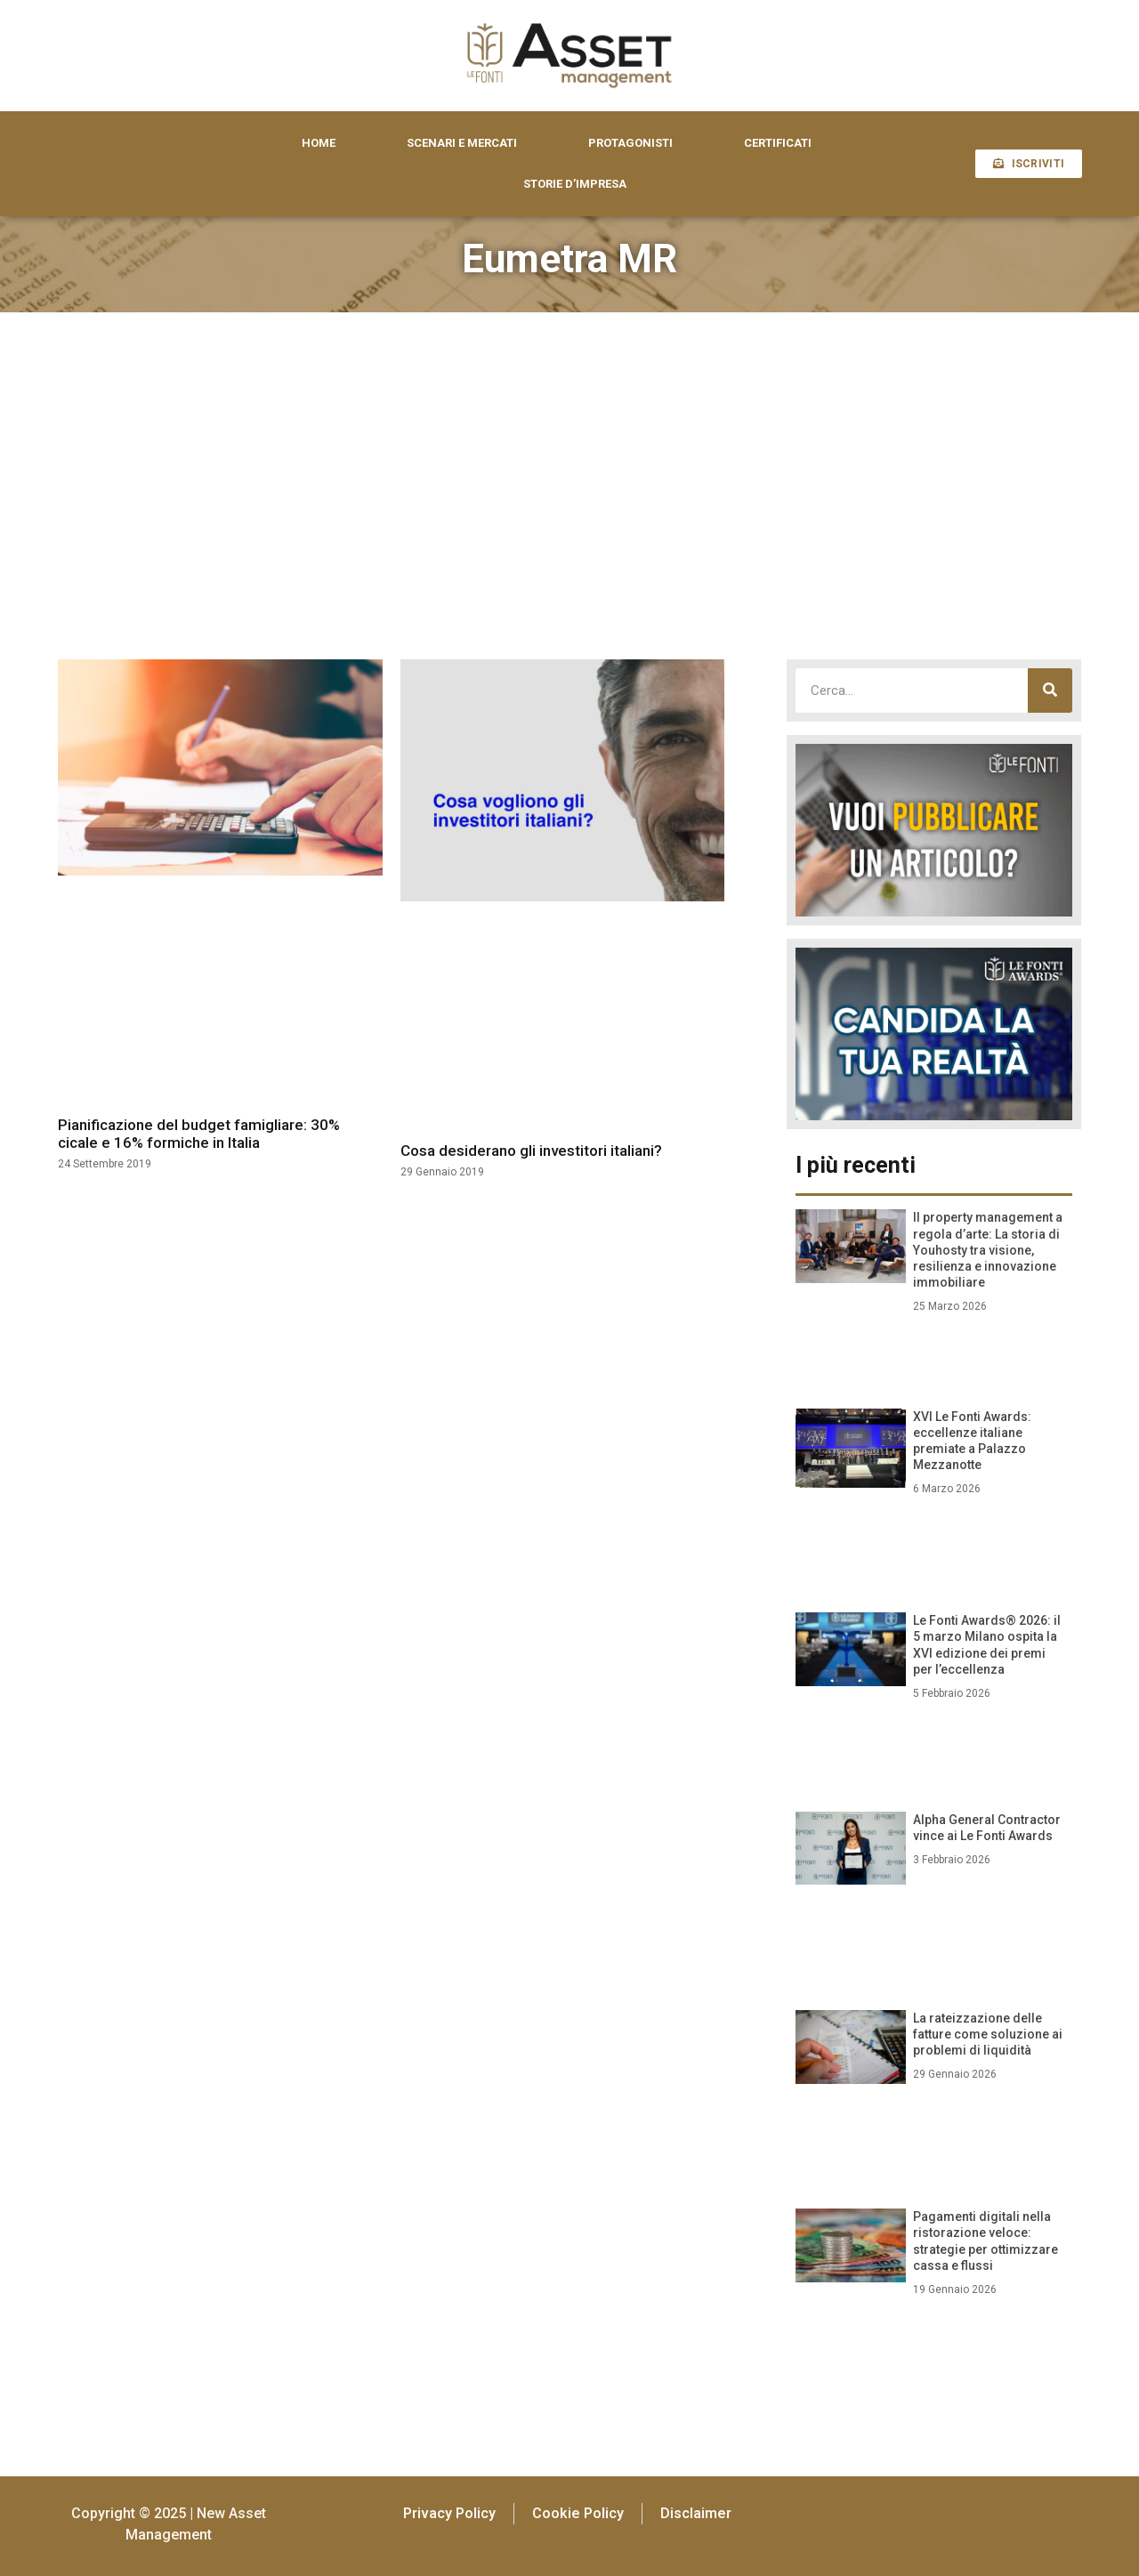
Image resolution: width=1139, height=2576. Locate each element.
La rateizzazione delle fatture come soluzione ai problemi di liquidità (987, 2034)
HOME (318, 142)
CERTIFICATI (778, 142)
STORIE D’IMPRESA (574, 183)
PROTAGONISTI (630, 142)
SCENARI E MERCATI (462, 142)
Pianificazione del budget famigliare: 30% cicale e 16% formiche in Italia (199, 1133)
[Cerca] (1050, 690)
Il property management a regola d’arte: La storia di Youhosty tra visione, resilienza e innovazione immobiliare (987, 1249)
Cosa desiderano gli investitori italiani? (531, 1150)
